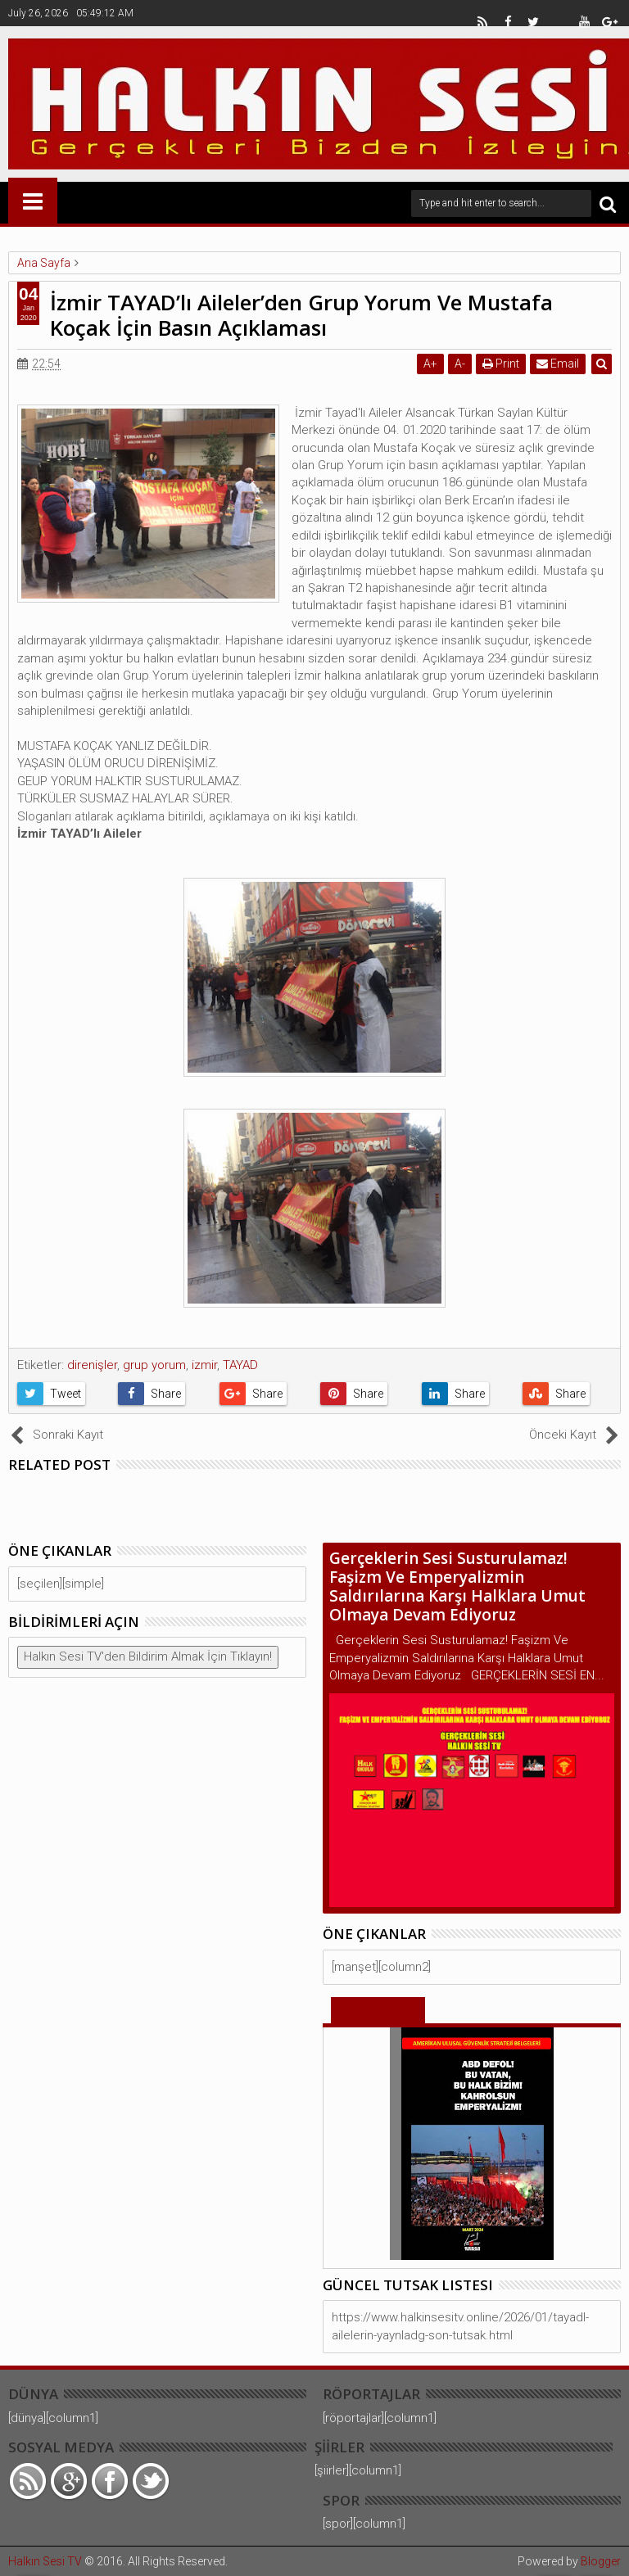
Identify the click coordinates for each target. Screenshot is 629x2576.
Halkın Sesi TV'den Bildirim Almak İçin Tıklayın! (148, 1656)
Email (557, 363)
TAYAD (240, 1365)
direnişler (92, 1365)
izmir (204, 1365)
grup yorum (154, 1365)
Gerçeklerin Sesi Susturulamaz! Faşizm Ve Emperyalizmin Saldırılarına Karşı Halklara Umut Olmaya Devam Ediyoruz (457, 1586)
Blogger (601, 2561)
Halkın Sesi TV (45, 2561)
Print (500, 363)
